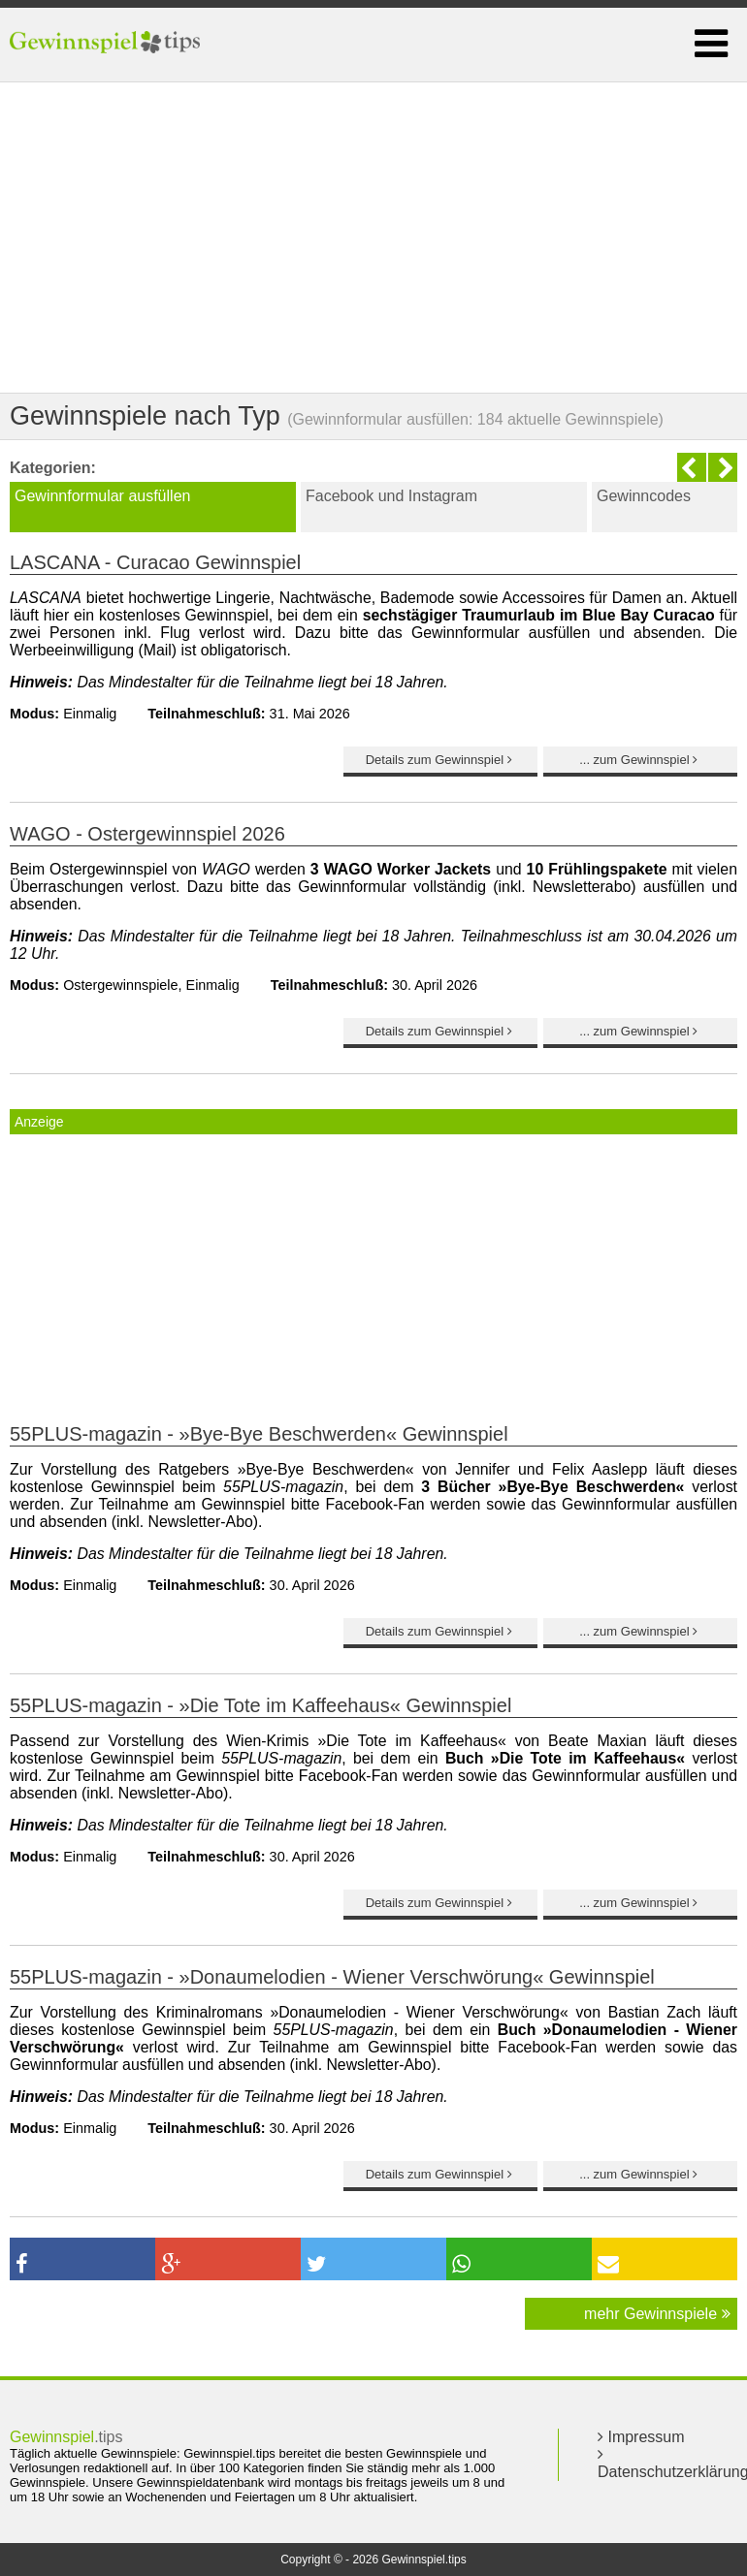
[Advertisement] (373, 237)
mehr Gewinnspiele (657, 2314)
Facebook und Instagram (391, 496)
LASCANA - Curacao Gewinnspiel (155, 562)
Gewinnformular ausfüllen (102, 496)
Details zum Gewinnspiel (441, 759)
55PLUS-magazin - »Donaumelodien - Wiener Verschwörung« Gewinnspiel (332, 1977)
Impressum (641, 2437)
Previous (691, 467)
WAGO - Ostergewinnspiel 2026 (147, 833)
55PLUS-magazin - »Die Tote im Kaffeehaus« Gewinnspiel (260, 1705)
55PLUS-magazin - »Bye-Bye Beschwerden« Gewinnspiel (259, 1434)
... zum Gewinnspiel (640, 759)
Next (722, 467)
